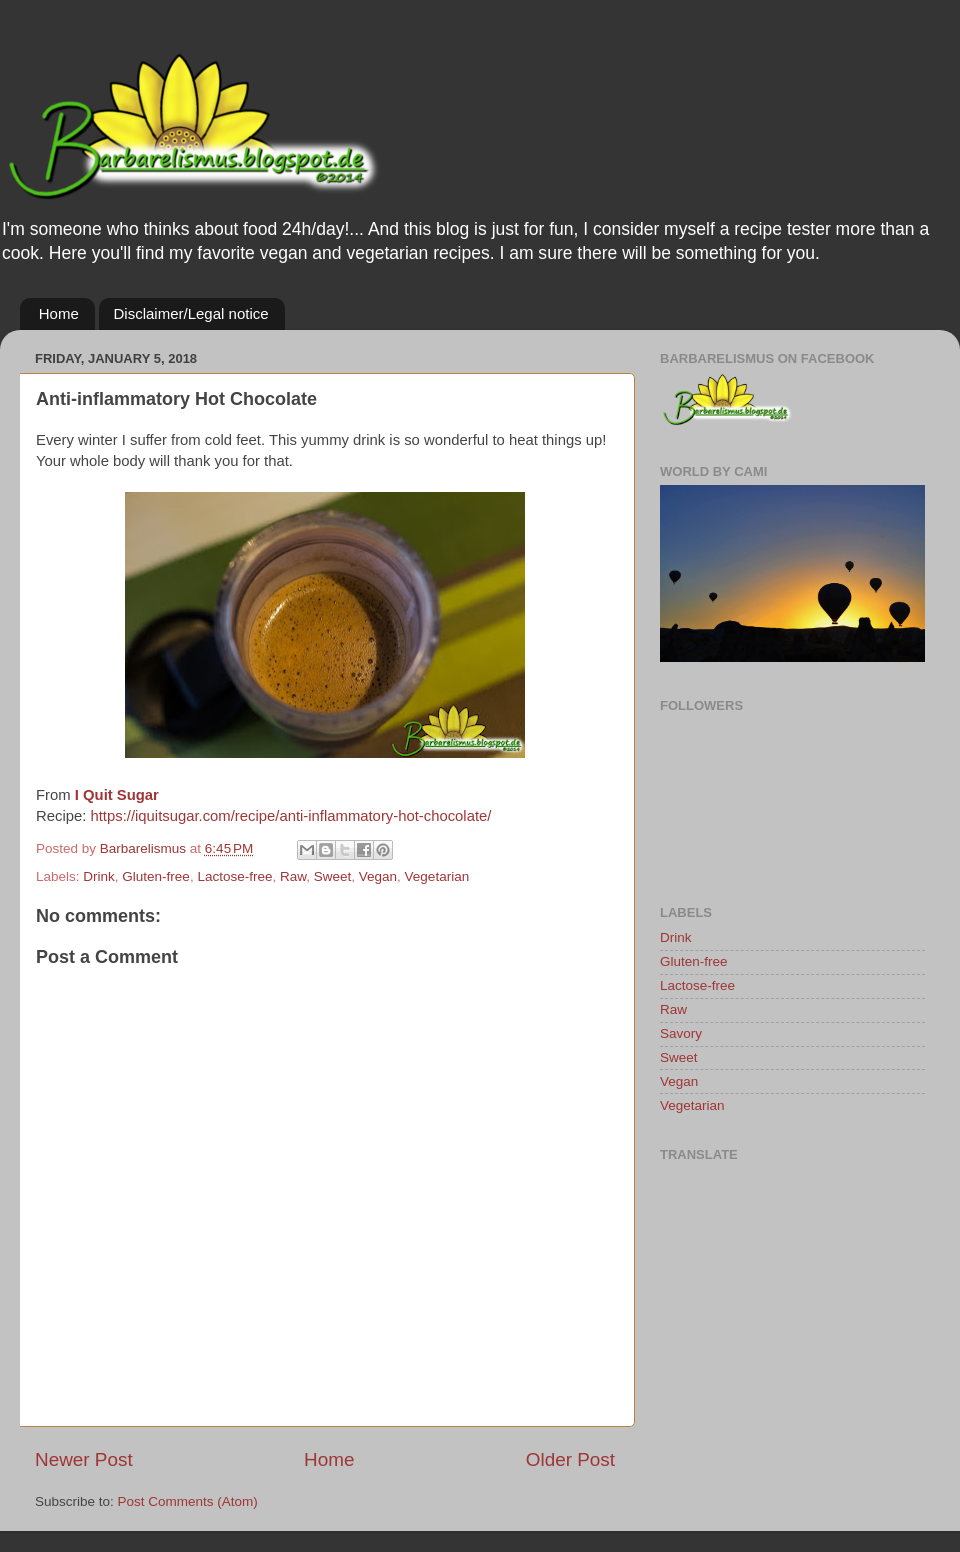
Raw (293, 876)
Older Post (570, 1459)
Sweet (333, 876)
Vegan (378, 876)
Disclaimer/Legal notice (191, 313)
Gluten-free (156, 876)
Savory (681, 1033)
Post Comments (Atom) (188, 1501)
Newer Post (84, 1459)
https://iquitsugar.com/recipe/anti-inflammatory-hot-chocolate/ (290, 816)
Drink (99, 876)
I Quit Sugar (117, 795)
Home (59, 313)
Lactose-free (234, 876)
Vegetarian (437, 876)
